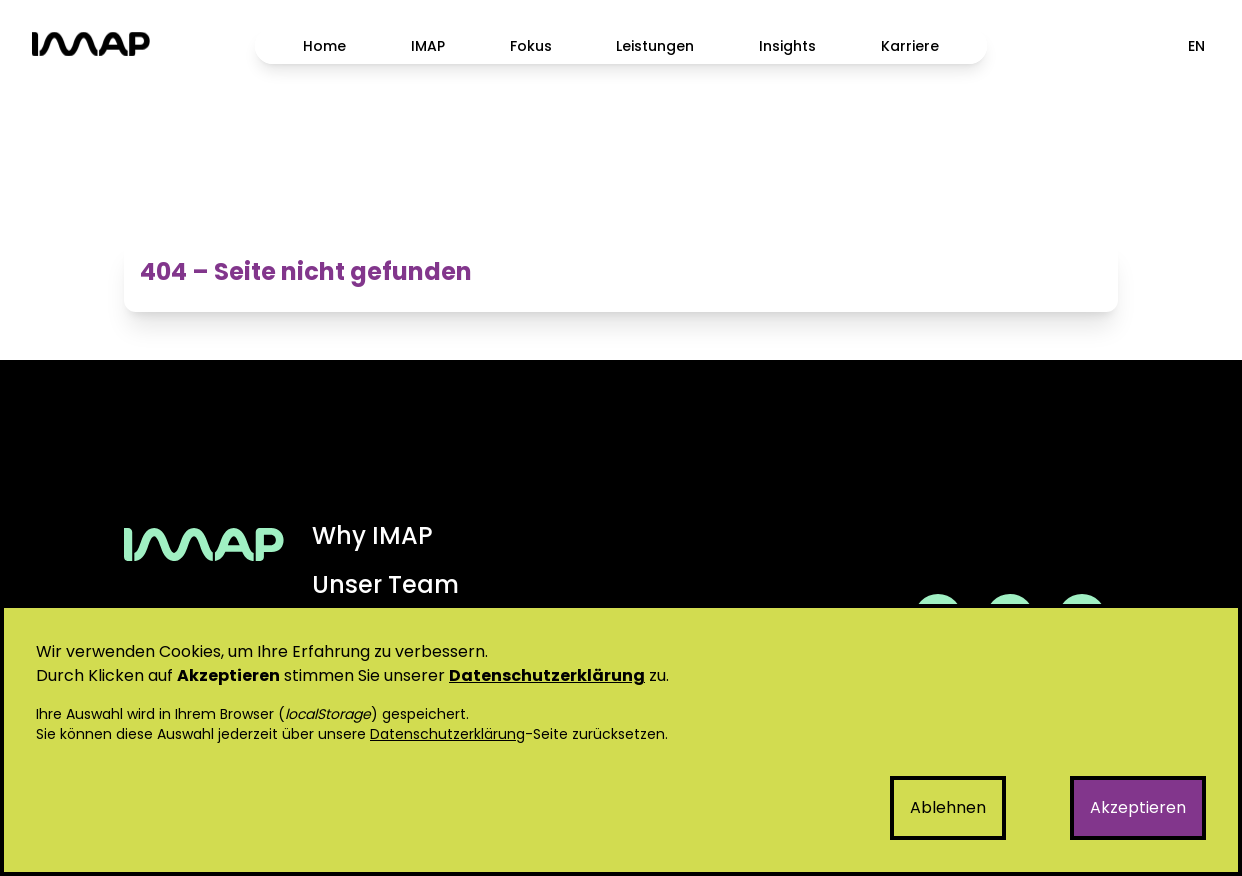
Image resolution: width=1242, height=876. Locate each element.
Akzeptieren (1138, 807)
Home (324, 46)
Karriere (910, 46)
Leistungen (655, 46)
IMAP (428, 46)
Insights (787, 46)
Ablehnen (948, 807)
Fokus (531, 46)
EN (1196, 46)
